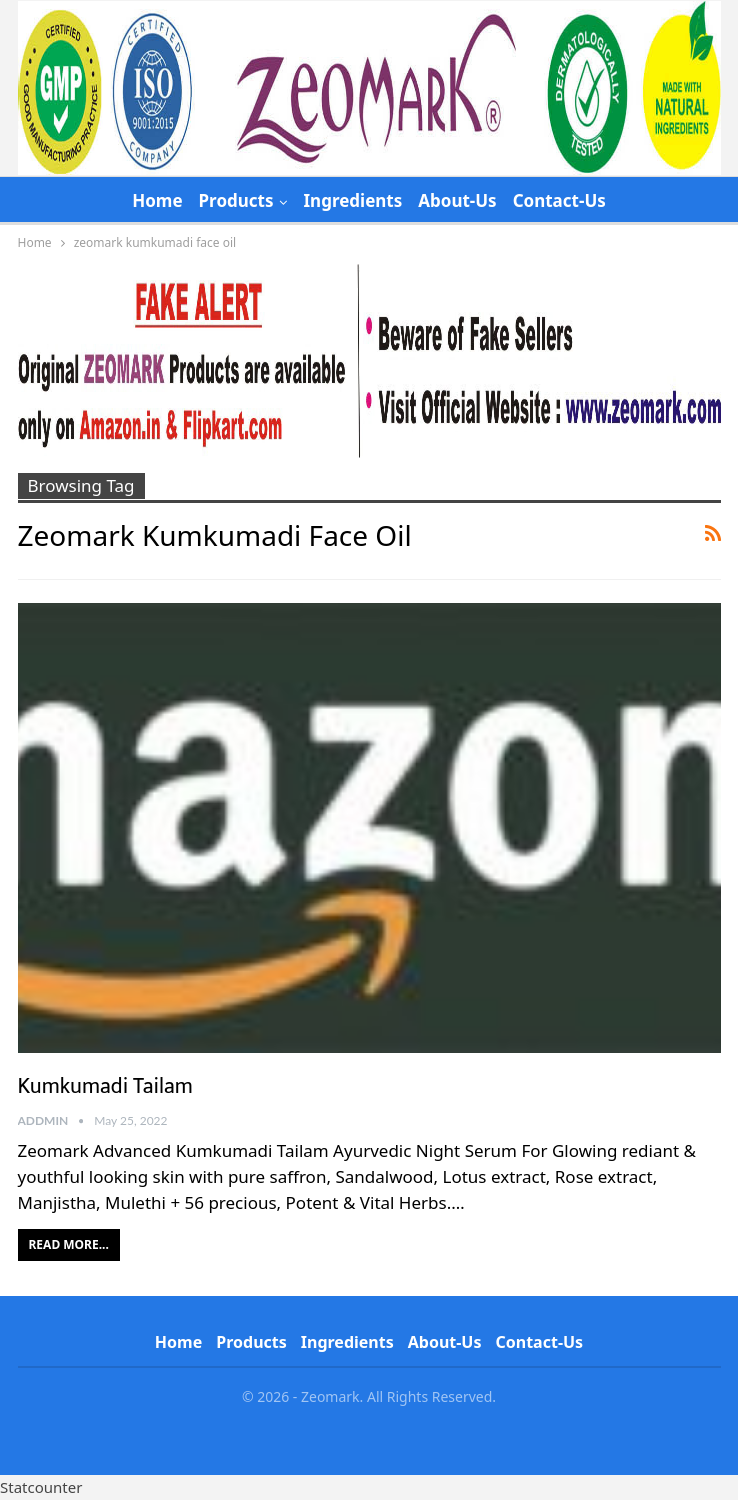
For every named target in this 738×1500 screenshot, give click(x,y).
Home (157, 200)
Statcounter (41, 1487)
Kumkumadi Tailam (105, 1086)
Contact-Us (559, 200)
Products (236, 200)
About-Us (457, 200)
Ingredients (352, 200)
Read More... (69, 1244)
